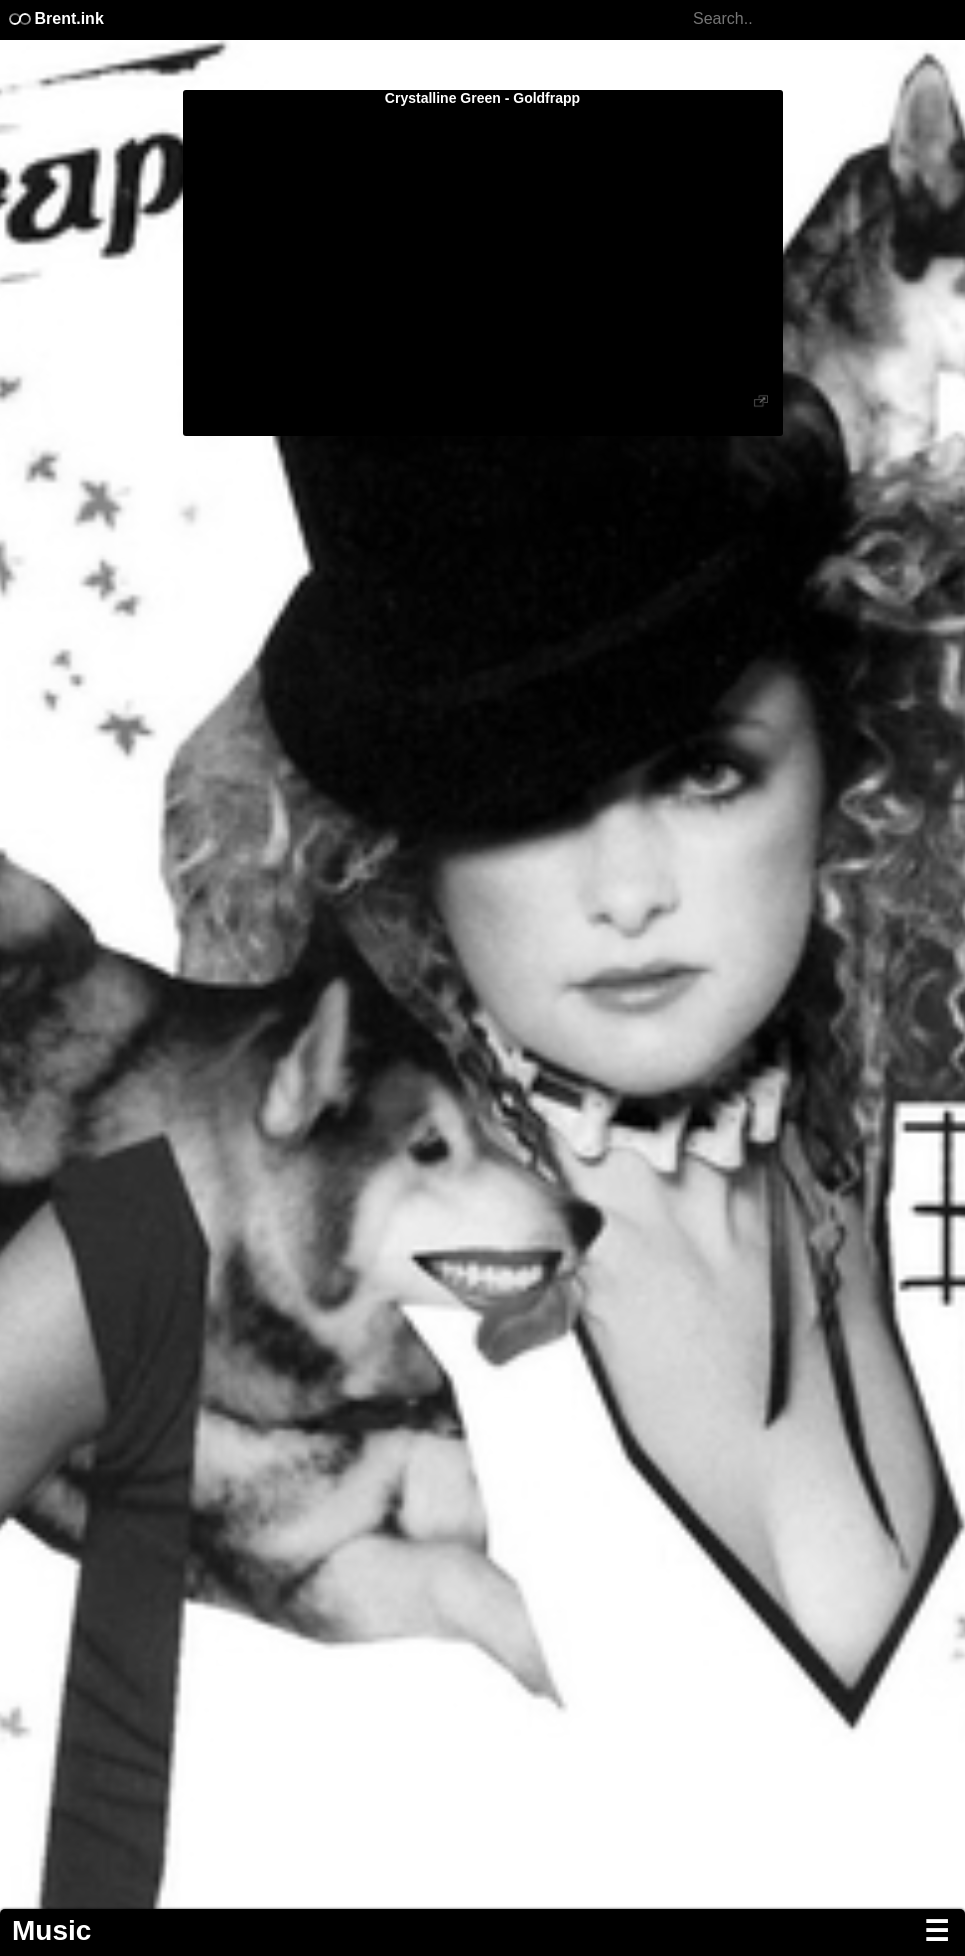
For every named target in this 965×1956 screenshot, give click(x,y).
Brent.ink (55, 18)
